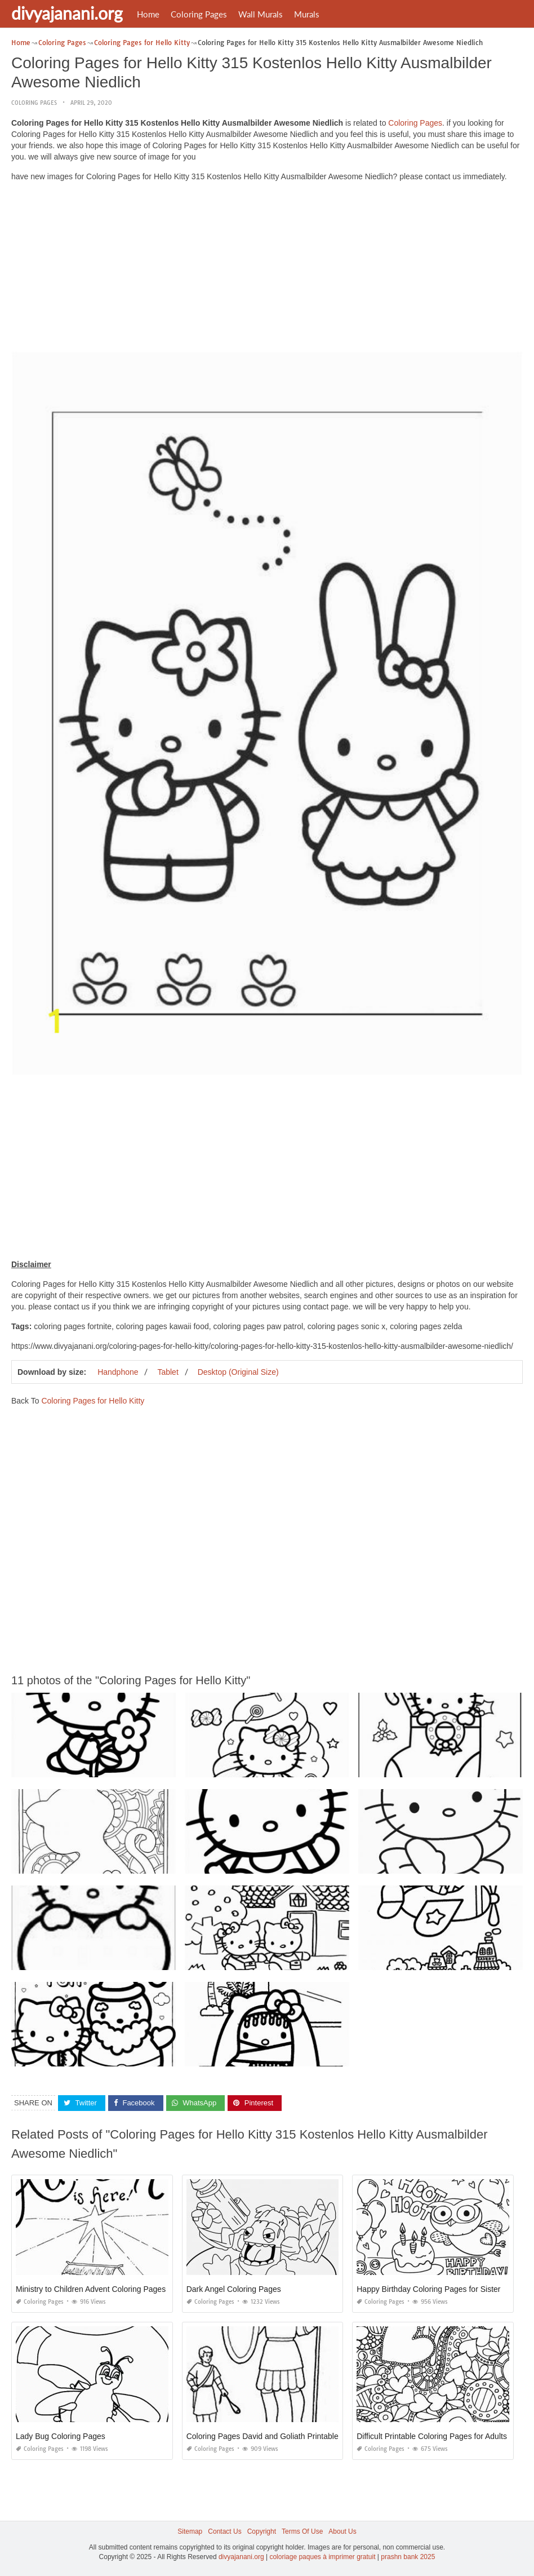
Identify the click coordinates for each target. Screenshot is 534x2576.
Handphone (117, 1371)
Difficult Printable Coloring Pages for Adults (432, 2436)
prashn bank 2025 (408, 2557)
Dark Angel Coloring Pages (233, 2289)
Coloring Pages (199, 14)
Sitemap (189, 2531)
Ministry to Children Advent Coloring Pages (91, 2289)
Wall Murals (260, 14)
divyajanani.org (67, 13)
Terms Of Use (302, 2531)
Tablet (167, 1371)
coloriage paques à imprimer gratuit (322, 2557)
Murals (306, 14)
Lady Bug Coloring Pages (60, 2436)
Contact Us (224, 2531)
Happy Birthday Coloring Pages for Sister (428, 2289)
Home (148, 14)
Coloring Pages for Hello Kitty (92, 1400)
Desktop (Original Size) (238, 1371)
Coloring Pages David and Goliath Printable (262, 2436)
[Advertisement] (267, 269)
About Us (342, 2531)
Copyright (261, 2531)
